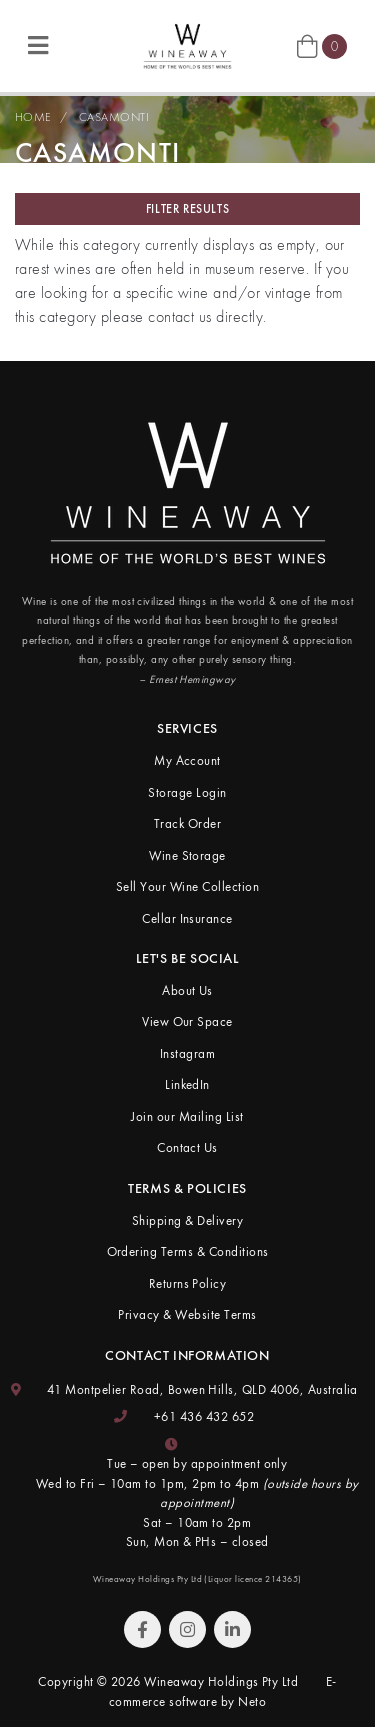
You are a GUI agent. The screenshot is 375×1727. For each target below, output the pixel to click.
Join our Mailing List (187, 1116)
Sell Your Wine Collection (187, 886)
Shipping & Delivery (187, 1220)
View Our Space (187, 1021)
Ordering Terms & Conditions (188, 1251)
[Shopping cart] (322, 45)
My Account (187, 760)
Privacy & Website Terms (187, 1314)
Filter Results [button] (187, 209)
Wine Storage (187, 855)
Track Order (187, 823)
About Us (187, 990)
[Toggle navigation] (38, 46)
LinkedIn (187, 1084)
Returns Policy (188, 1283)
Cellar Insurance (187, 918)
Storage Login (187, 792)
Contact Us (187, 1147)
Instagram (187, 1053)
